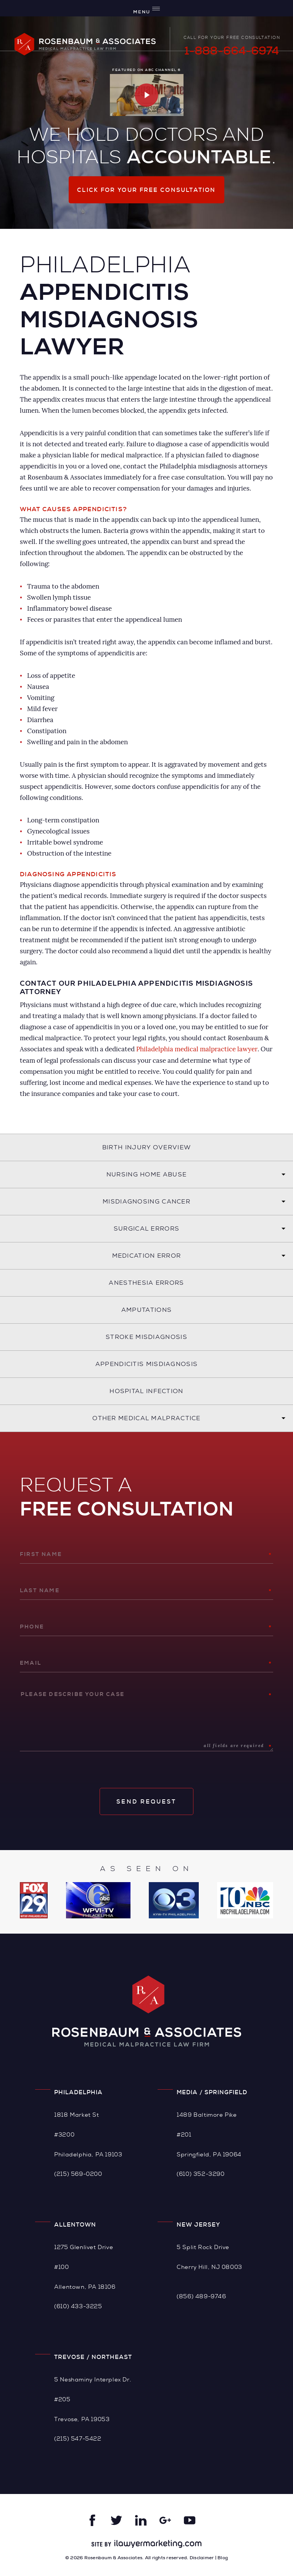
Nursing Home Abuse (146, 1174)
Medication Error (146, 1255)
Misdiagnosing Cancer (146, 1201)
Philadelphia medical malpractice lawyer (196, 1049)
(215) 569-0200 (78, 2173)
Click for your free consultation (146, 189)
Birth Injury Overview (146, 1147)
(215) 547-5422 (77, 2438)
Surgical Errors (147, 1228)
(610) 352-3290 (200, 2173)
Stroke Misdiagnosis (146, 1336)
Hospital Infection (146, 1391)
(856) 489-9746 (201, 2296)
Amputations (146, 1309)
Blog (222, 2558)
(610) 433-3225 (78, 2306)
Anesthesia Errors (146, 1282)
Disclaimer (202, 2558)
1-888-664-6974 (231, 50)
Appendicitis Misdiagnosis (146, 1364)
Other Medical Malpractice (146, 1418)
